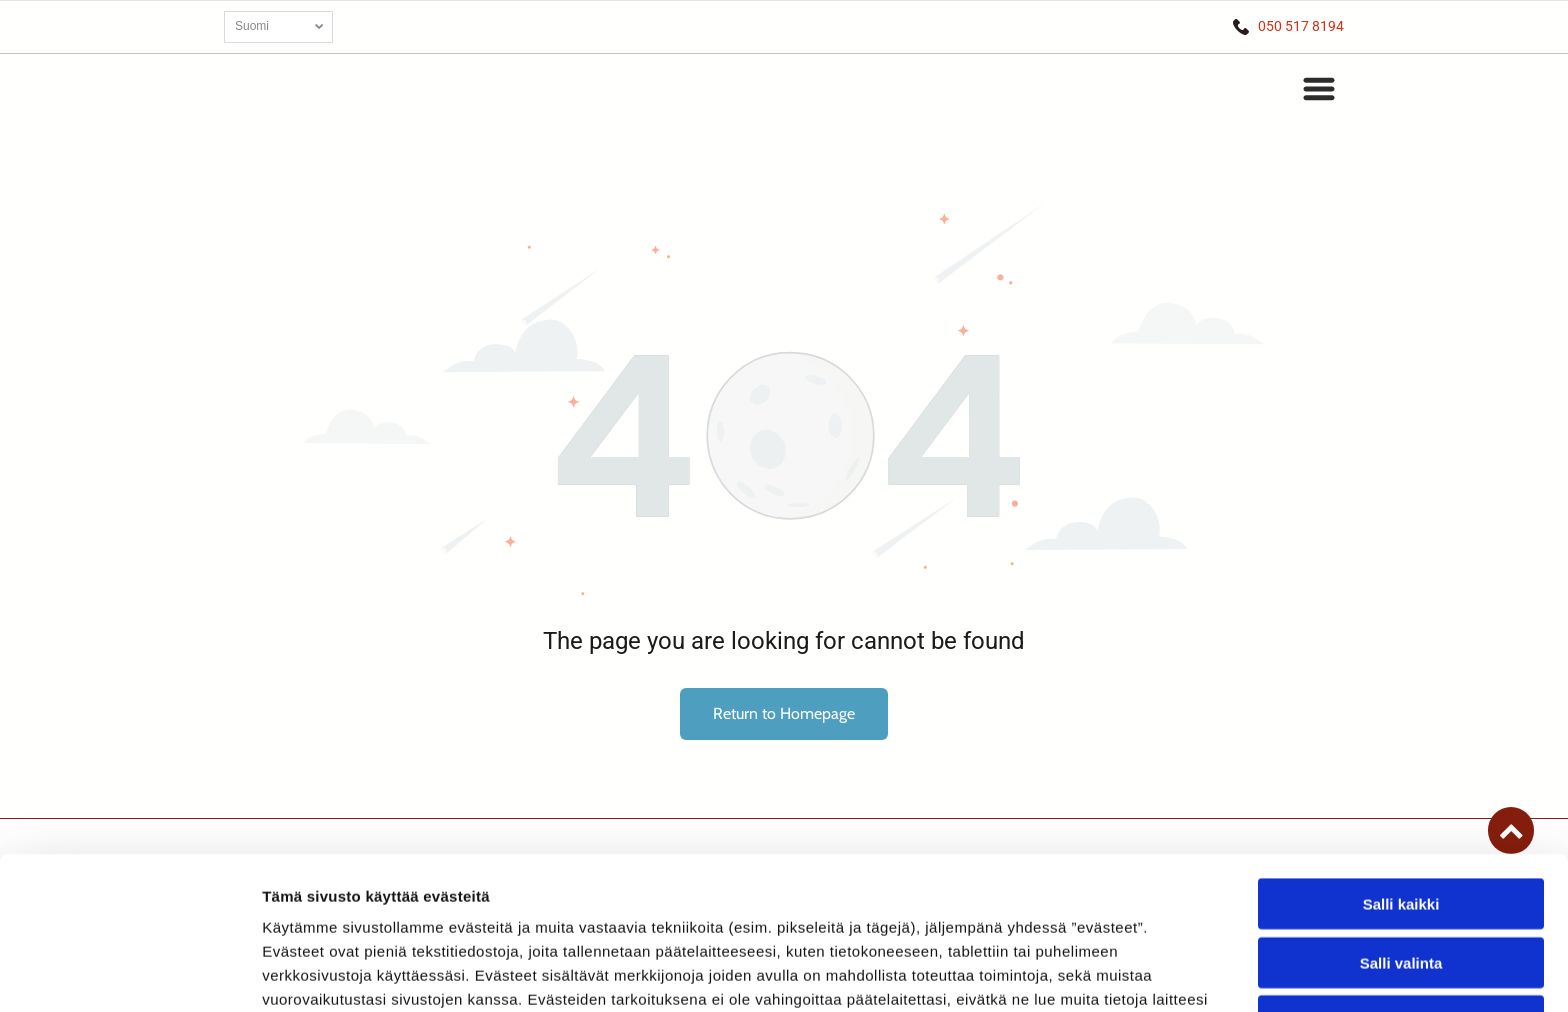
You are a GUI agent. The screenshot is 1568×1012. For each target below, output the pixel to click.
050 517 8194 (1301, 26)
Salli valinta (1401, 822)
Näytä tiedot (1069, 972)
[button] (1319, 89)
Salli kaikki (1401, 764)
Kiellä (1401, 881)
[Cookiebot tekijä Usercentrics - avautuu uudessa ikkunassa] (129, 973)
